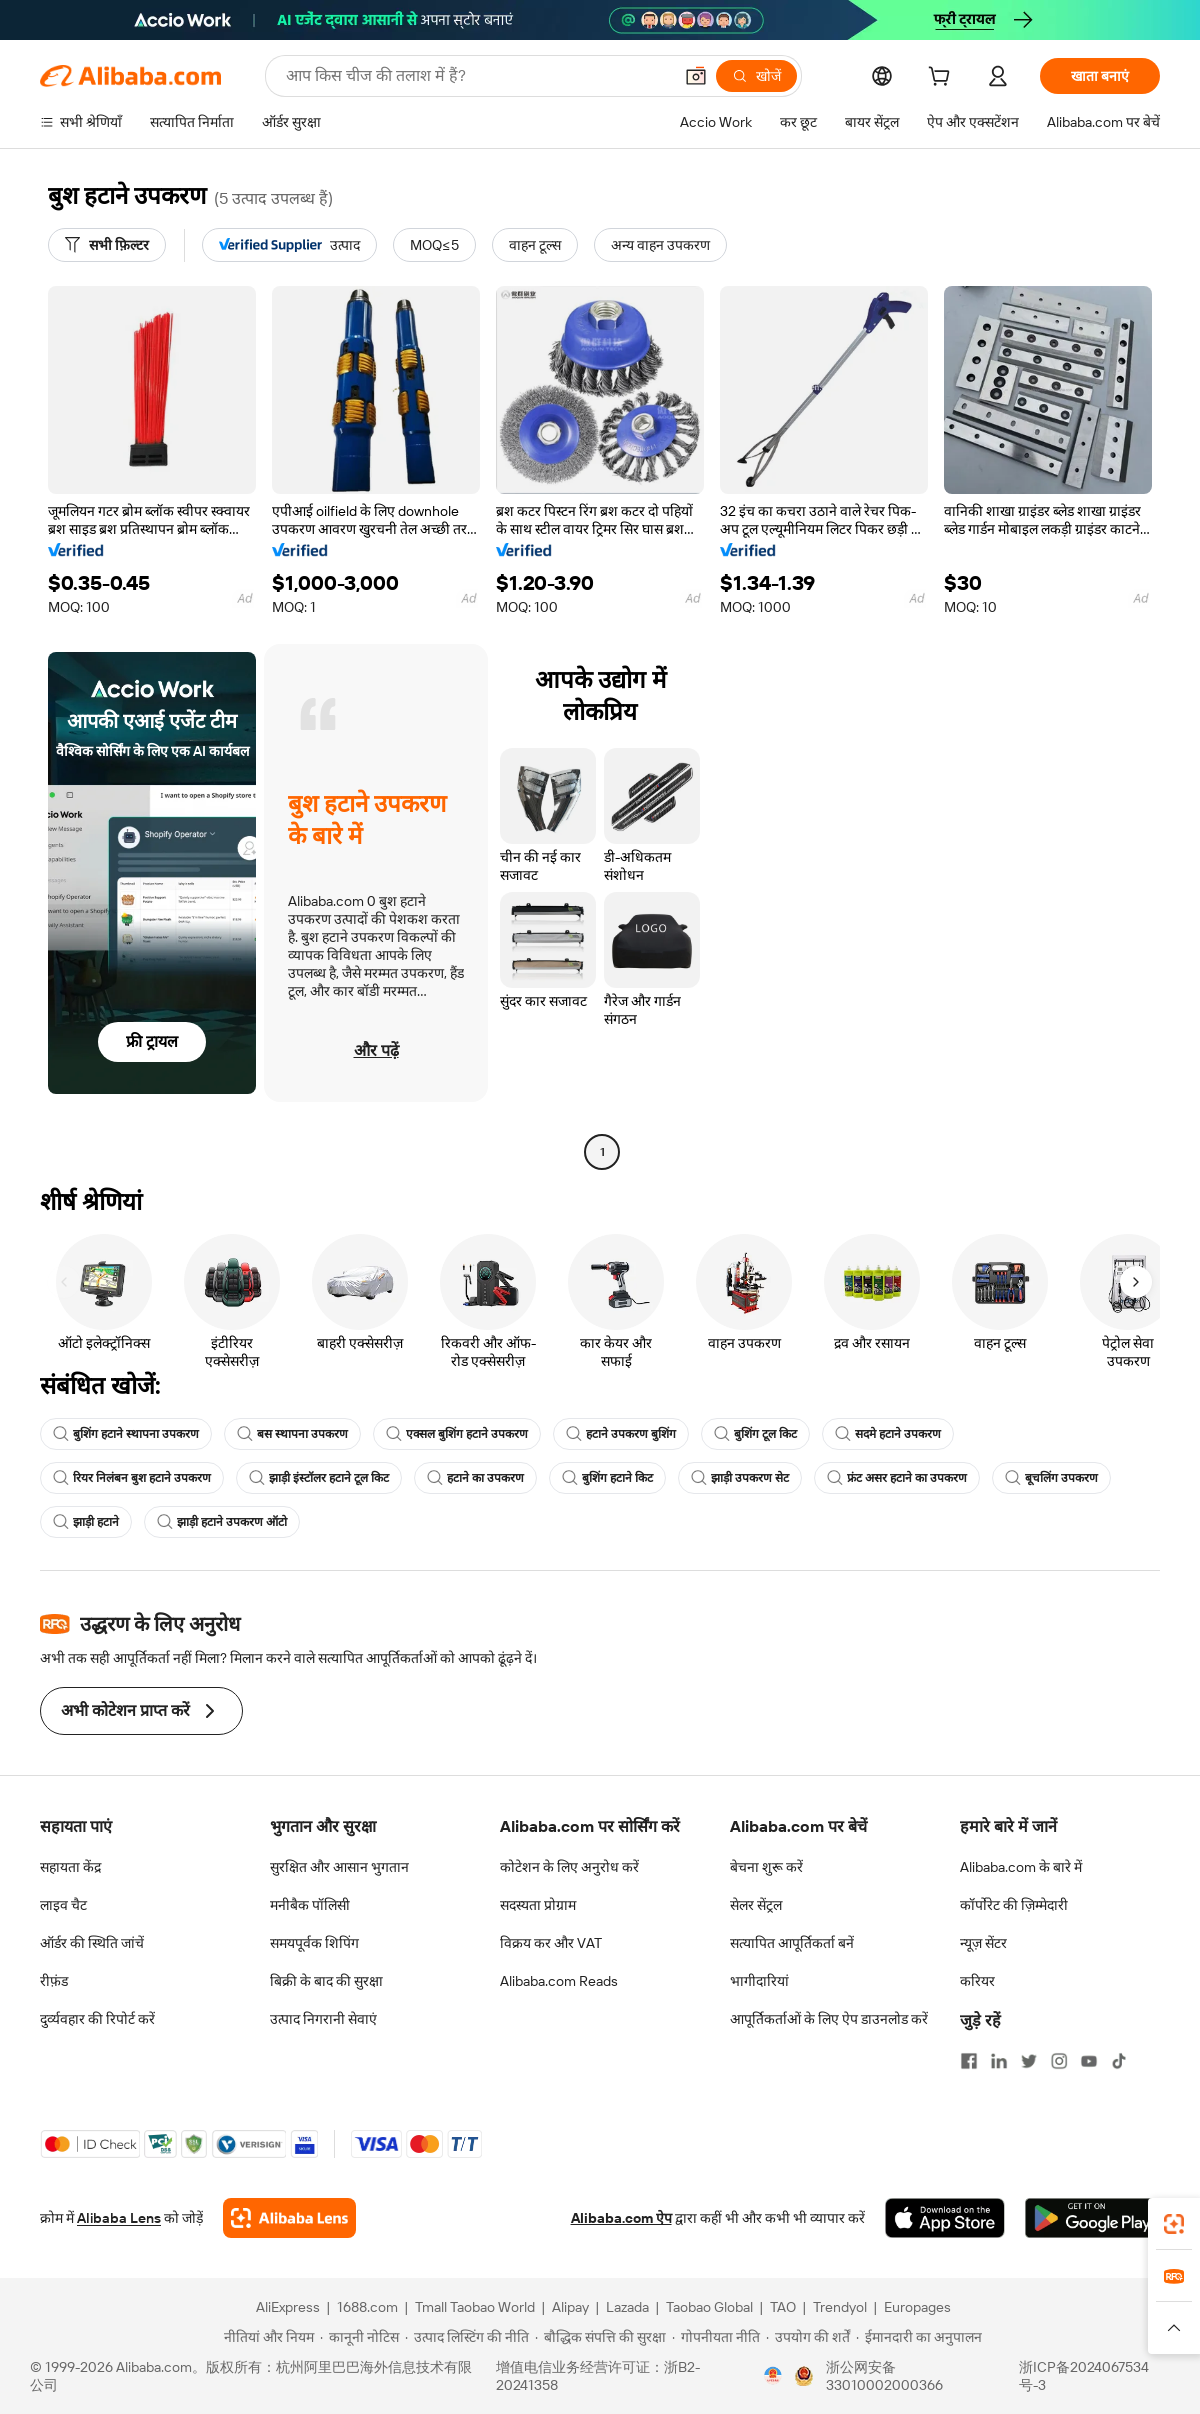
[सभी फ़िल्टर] (107, 245)
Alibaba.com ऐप (621, 2218)
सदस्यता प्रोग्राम (538, 1905)
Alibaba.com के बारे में (1021, 1867)
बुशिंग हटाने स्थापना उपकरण (126, 1434)
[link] (1174, 2224)
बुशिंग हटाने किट (607, 1478)
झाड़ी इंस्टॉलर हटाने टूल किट (319, 1478)
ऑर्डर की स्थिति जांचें (92, 1943)
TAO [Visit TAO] (783, 2307)
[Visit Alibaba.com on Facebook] (969, 2061)
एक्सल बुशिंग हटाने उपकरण (457, 1434)
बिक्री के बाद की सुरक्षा (326, 1981)
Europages (917, 2307)
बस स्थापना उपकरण (292, 1434)
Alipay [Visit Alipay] (570, 2307)
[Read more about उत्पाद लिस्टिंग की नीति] (467, 2337)
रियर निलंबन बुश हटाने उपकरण (132, 1478)
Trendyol (840, 2307)
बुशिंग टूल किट (755, 1434)
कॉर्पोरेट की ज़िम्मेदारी (1014, 1905)
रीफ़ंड (54, 1981)
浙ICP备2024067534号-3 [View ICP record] (1084, 2376)
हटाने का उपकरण (475, 1478)
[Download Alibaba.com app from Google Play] (1092, 2218)
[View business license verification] (773, 2376)
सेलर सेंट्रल (756, 1905)
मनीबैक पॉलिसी (310, 1905)
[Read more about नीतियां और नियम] (266, 2337)
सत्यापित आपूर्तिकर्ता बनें (792, 1943)
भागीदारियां (759, 1981)
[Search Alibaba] (477, 76)
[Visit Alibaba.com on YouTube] (1089, 2061)
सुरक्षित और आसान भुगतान (339, 1867)
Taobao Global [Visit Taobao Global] (709, 2307)
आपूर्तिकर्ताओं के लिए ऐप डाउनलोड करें (829, 2019)
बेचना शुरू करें (766, 1867)
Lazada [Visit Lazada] (627, 2307)
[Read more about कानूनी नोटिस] (359, 2337)
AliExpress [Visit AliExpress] (288, 2307)
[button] (696, 76)
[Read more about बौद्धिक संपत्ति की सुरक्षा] (600, 2337)
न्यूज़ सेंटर (983, 1943)
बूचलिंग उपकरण (1051, 1478)
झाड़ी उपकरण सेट (740, 1478)
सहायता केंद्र (70, 1867)
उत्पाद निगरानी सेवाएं (323, 2019)
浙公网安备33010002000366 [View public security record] (884, 2376)
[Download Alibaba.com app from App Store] (945, 2218)
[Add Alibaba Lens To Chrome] (289, 2218)
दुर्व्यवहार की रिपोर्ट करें (97, 2019)
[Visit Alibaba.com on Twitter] (1029, 2061)
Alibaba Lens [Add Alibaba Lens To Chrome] (119, 2218)
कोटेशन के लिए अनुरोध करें (569, 1867)
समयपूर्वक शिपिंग (314, 1943)
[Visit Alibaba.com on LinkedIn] (999, 2061)
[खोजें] (756, 76)
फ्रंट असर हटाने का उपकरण (897, 1478)
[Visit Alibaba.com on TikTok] (1119, 2061)
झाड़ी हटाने (86, 1522)
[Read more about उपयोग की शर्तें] (808, 2337)
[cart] (943, 79)
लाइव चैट (63, 1905)
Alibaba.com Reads (559, 1981)
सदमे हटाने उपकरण (888, 1434)
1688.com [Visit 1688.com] (367, 2307)
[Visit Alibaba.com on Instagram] (1059, 2061)
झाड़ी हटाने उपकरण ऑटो (222, 1522)
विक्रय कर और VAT (551, 1943)
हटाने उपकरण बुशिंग (621, 1434)
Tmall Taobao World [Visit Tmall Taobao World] (475, 2307)
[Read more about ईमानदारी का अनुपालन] (919, 2337)
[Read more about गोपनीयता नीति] (716, 2337)
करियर (977, 1981)
